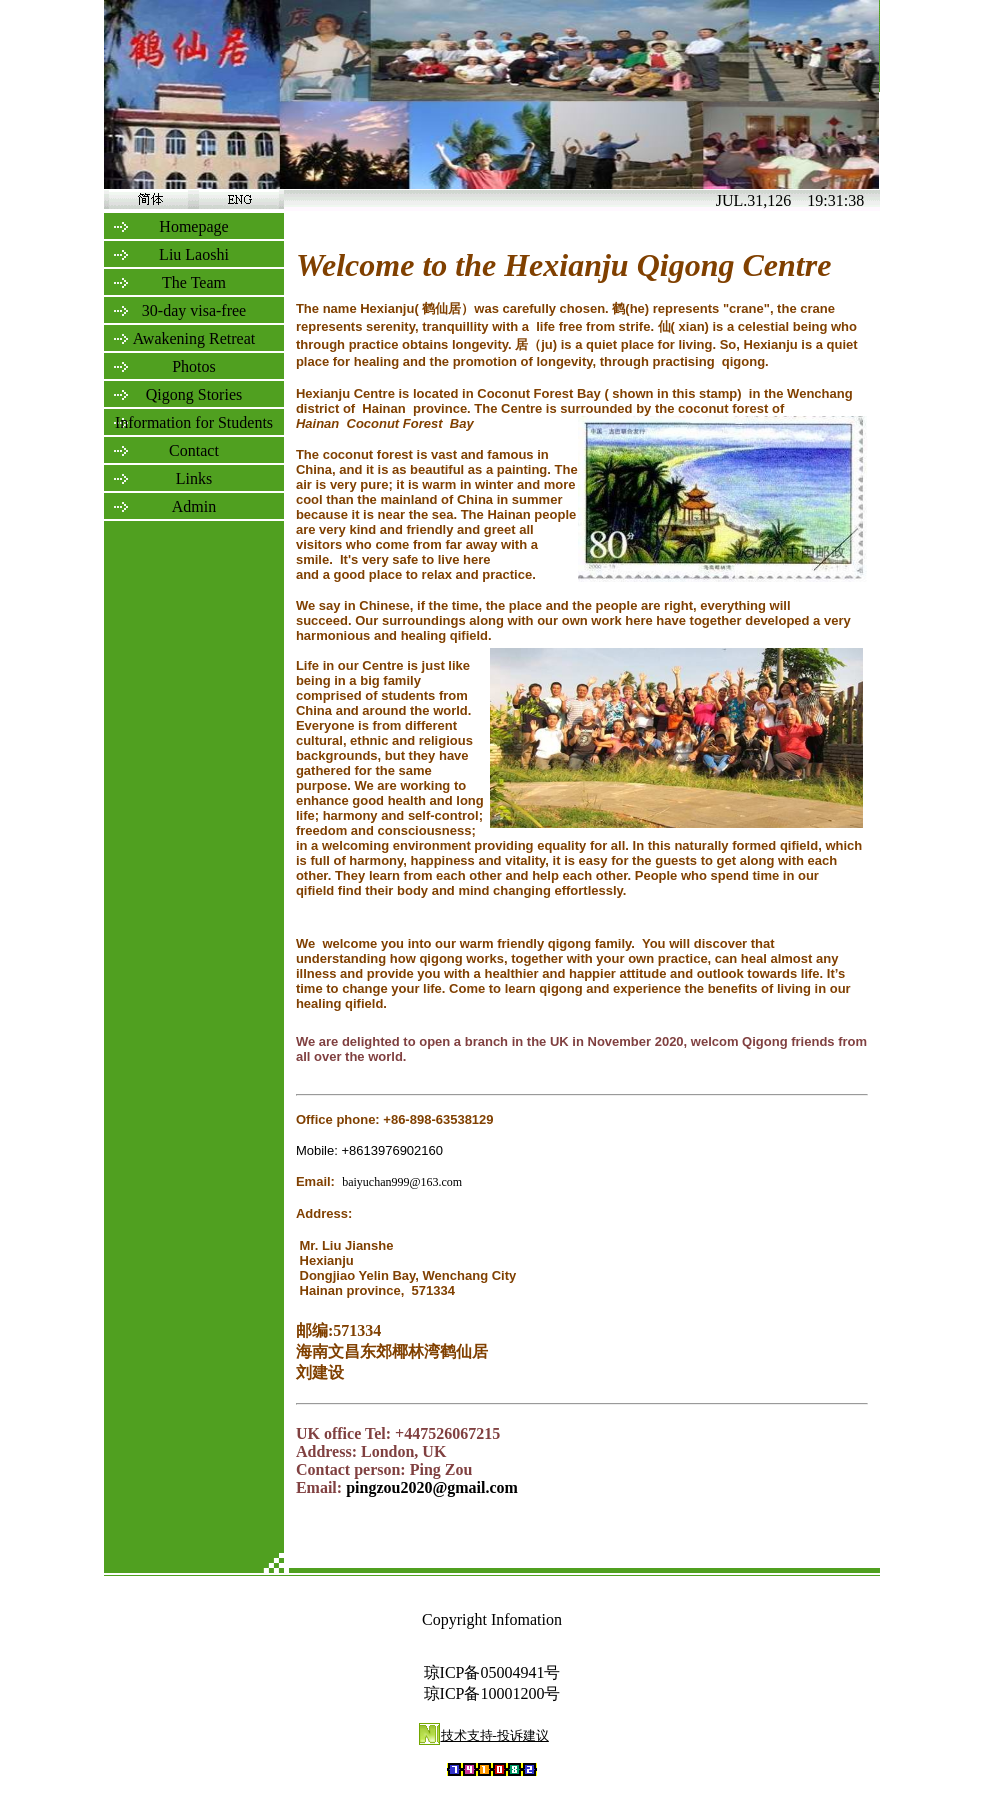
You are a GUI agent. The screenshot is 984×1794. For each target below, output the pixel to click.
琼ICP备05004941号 (492, 1672)
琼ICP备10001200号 (492, 1693)
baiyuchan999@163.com (402, 1182)
